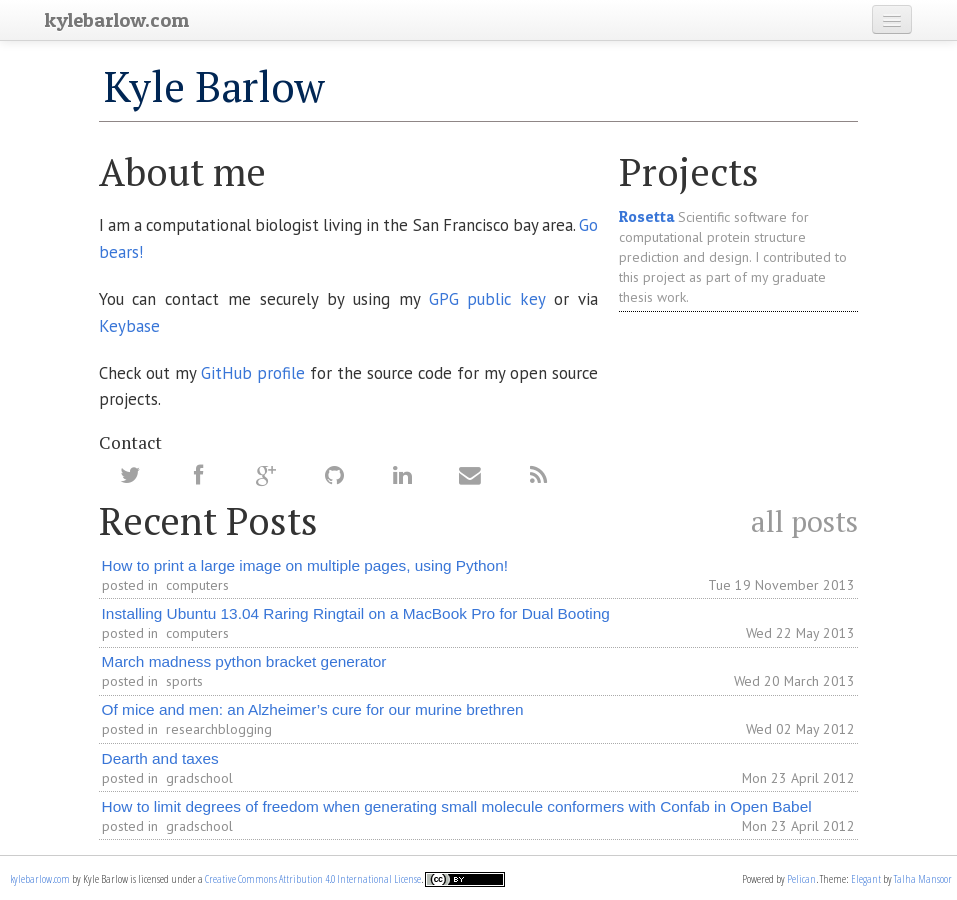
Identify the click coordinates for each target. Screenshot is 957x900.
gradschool (199, 778)
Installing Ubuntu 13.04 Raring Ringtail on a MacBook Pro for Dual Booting (356, 613)
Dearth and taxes (160, 758)
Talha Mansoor (923, 878)
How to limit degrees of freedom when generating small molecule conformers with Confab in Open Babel (457, 806)
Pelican (801, 878)
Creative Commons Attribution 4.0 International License (313, 878)
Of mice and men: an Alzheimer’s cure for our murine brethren (313, 709)
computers (197, 585)
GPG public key (487, 299)
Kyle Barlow (214, 86)
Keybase (129, 326)
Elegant (866, 878)
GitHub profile (253, 373)
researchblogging (219, 729)
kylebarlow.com (40, 878)
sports (184, 681)
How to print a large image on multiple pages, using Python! (305, 565)
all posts (804, 521)
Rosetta (647, 216)
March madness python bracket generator (244, 661)
